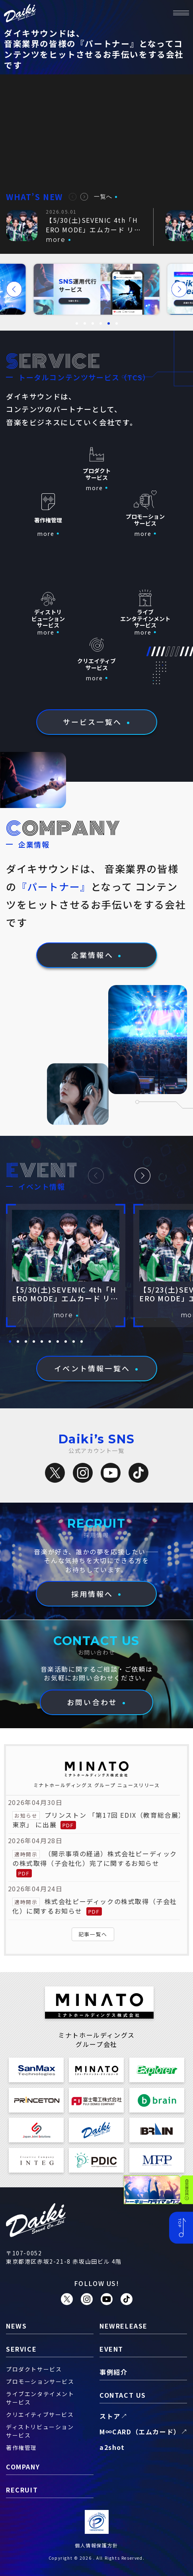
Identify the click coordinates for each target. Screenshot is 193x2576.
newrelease (123, 2326)
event (111, 2349)
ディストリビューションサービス (40, 2431)
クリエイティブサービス (40, 2414)
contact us (122, 2395)
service (21, 2349)
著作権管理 (21, 2447)
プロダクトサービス (34, 2369)
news (16, 2326)
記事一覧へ (92, 1934)
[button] (72, 197)
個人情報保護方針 (96, 2545)
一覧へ (103, 196)
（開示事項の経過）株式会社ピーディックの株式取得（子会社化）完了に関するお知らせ (94, 1858)
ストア (110, 2416)
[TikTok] (138, 1473)
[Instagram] (83, 1473)
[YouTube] (111, 1473)
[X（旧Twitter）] (55, 1473)
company (23, 2466)
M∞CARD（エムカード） (140, 2431)
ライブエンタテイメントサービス (40, 2398)
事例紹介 (113, 2372)
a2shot (112, 2447)
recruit (22, 2489)
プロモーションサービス (40, 2381)
